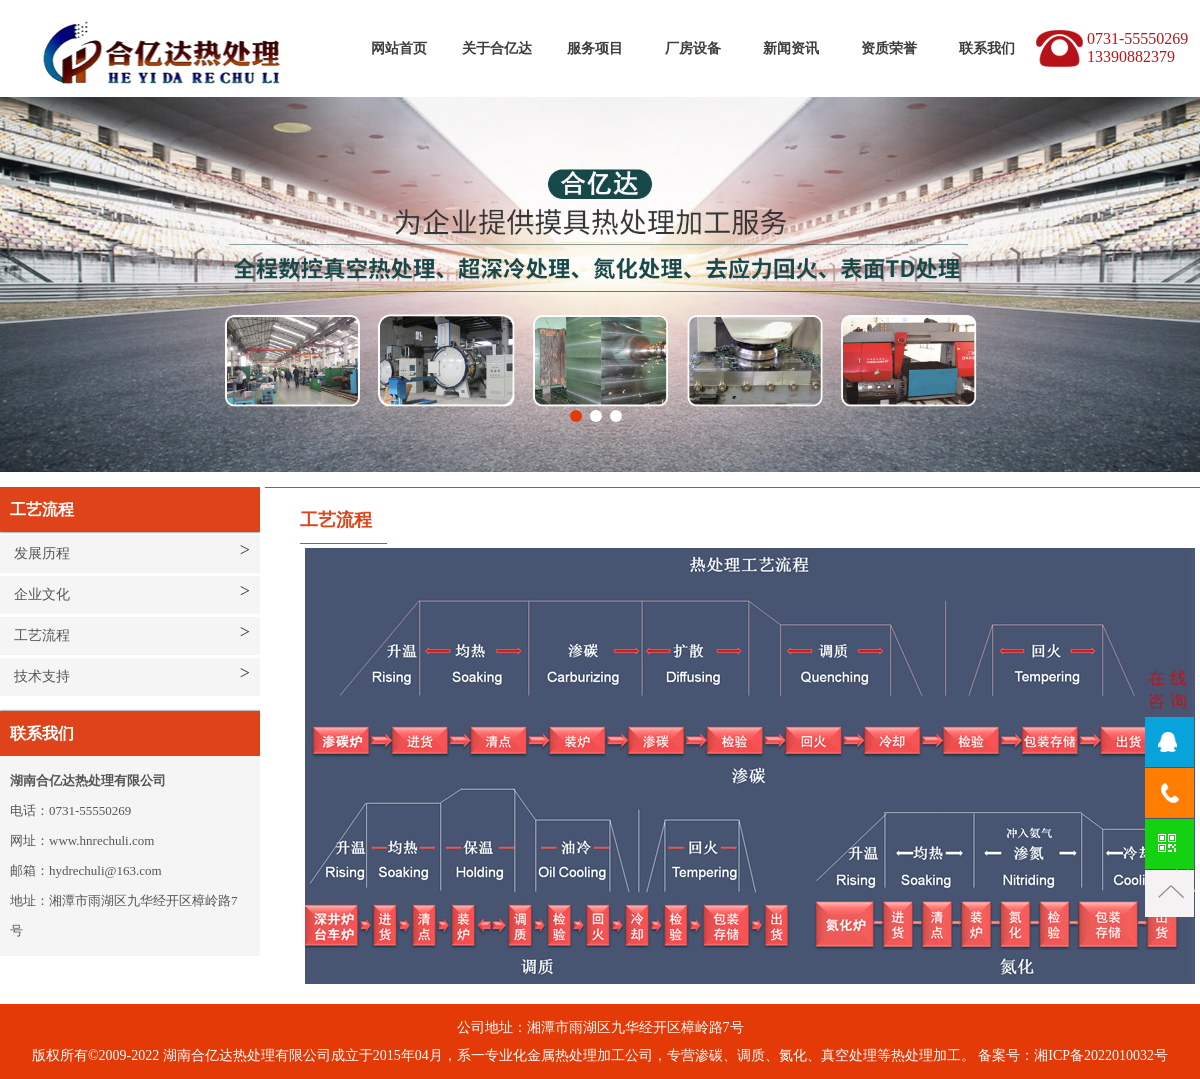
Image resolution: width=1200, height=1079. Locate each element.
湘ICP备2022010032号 (1101, 1055)
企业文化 (42, 594)
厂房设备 (693, 48)
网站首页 (399, 48)
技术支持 (42, 676)
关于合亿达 (497, 48)
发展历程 (42, 553)
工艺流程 (42, 635)
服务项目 (595, 48)
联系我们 (987, 48)
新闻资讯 (791, 48)
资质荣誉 (889, 48)
